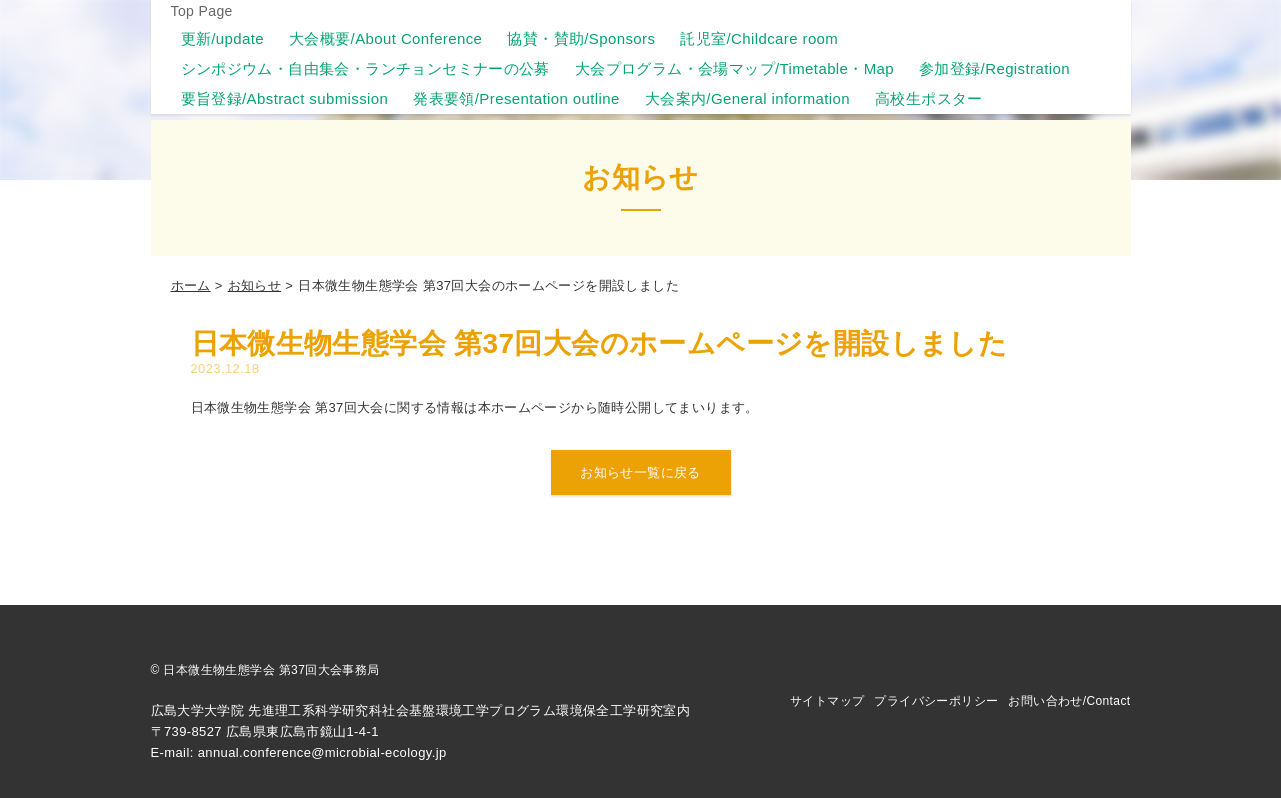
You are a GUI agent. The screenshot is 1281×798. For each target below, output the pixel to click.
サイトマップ (827, 701)
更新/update (223, 38)
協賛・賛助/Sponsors (581, 38)
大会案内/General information (747, 98)
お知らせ (255, 285)
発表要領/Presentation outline (516, 98)
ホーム (191, 285)
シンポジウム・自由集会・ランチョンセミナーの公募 (365, 68)
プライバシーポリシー (936, 701)
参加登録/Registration (994, 68)
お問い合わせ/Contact (1069, 701)
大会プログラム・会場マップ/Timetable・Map (734, 68)
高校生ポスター (929, 98)
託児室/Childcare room (759, 38)
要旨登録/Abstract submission (285, 98)
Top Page (202, 11)
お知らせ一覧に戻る (640, 472)
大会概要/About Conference (385, 38)
